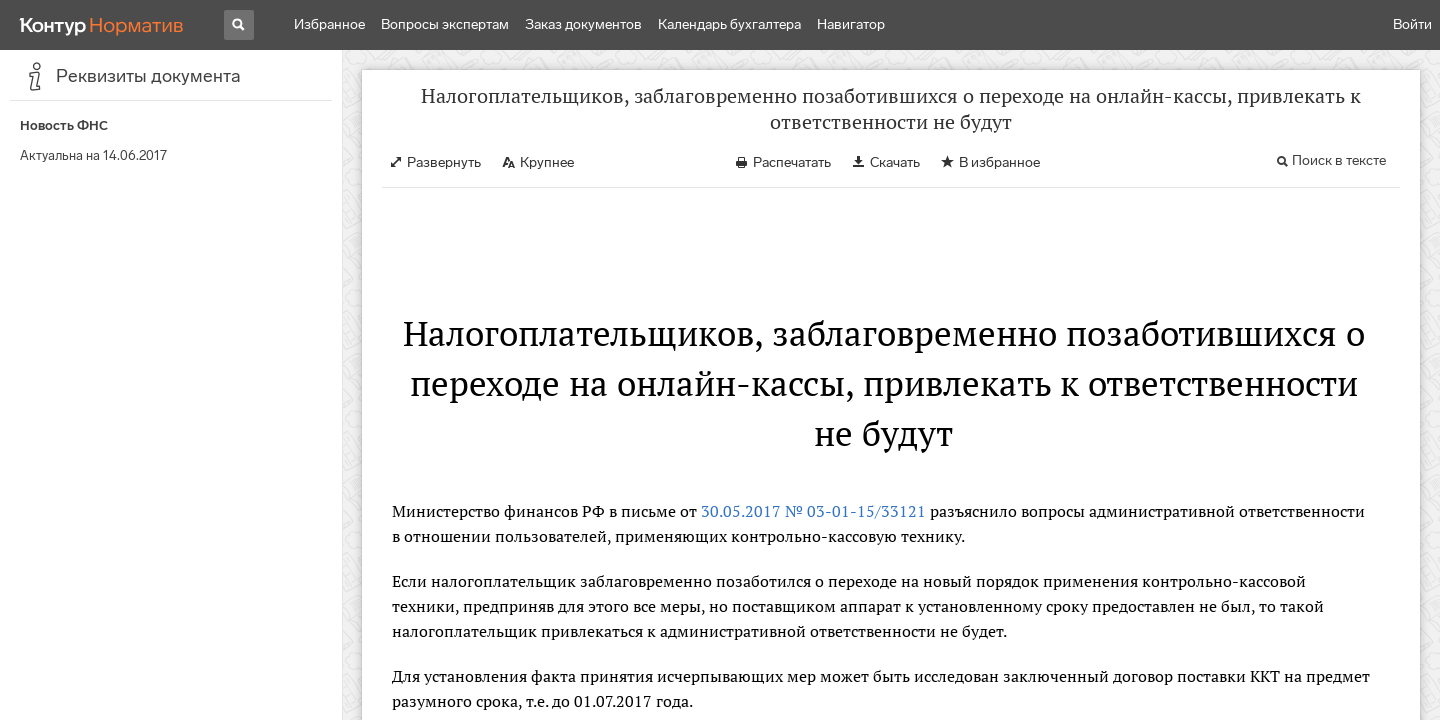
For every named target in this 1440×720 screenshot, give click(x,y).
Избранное (329, 24)
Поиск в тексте (1339, 160)
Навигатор (851, 24)
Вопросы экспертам (445, 24)
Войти (1412, 24)
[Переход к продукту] (102, 25)
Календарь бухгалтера (729, 24)
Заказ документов (583, 24)
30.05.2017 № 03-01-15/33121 (813, 511)
